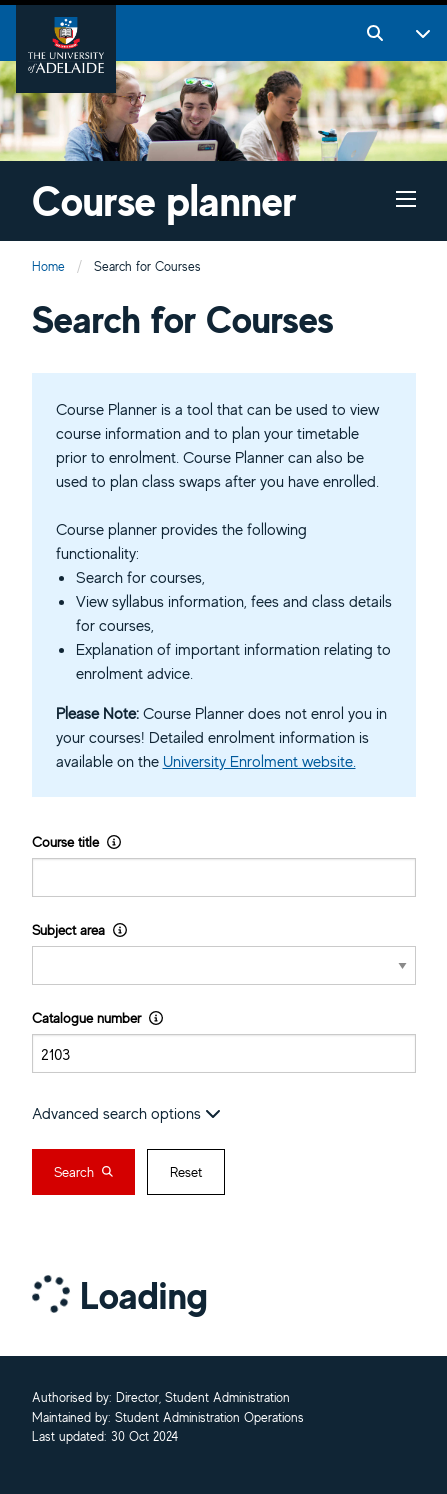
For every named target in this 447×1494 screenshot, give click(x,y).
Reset (186, 1172)
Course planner (164, 200)
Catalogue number (97, 1017)
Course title (76, 841)
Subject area (79, 929)
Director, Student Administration (203, 1398)
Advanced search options (126, 1113)
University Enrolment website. (259, 761)
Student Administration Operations (209, 1418)
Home (48, 266)
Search (83, 1172)
